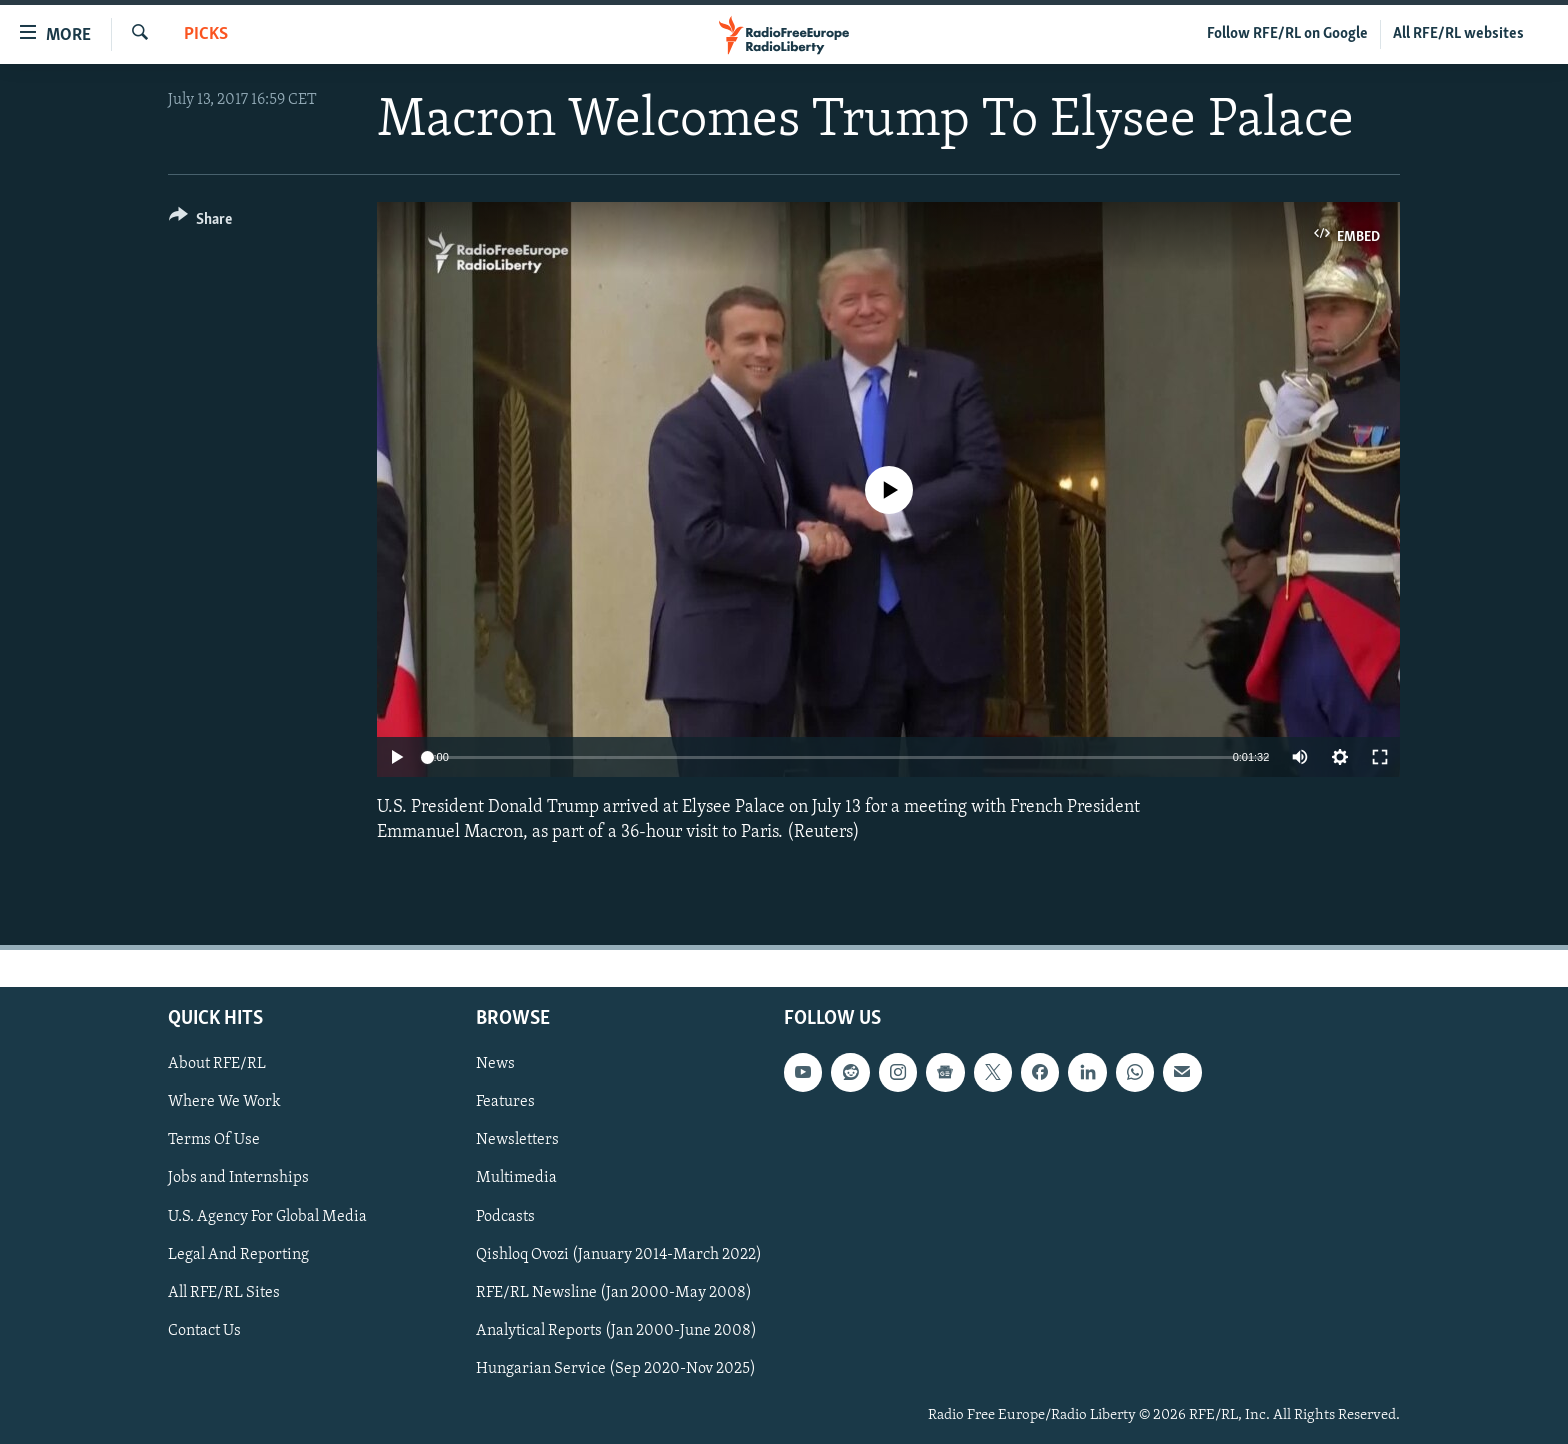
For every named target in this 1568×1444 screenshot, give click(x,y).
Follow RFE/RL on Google (1287, 34)
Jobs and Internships (238, 1178)
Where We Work (224, 1102)
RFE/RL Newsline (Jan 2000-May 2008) (614, 1292)
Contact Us (204, 1330)
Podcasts (505, 1216)
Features (505, 1102)
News (495, 1064)
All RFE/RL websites (1458, 34)
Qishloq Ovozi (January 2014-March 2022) (619, 1254)
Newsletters (517, 1140)
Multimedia (516, 1178)
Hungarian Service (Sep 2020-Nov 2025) (616, 1368)
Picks (206, 34)
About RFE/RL (217, 1064)
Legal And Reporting (238, 1254)
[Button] (200, 222)
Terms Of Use (214, 1140)
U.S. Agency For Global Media (267, 1216)
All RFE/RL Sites (224, 1292)
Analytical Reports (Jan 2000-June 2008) (616, 1330)
